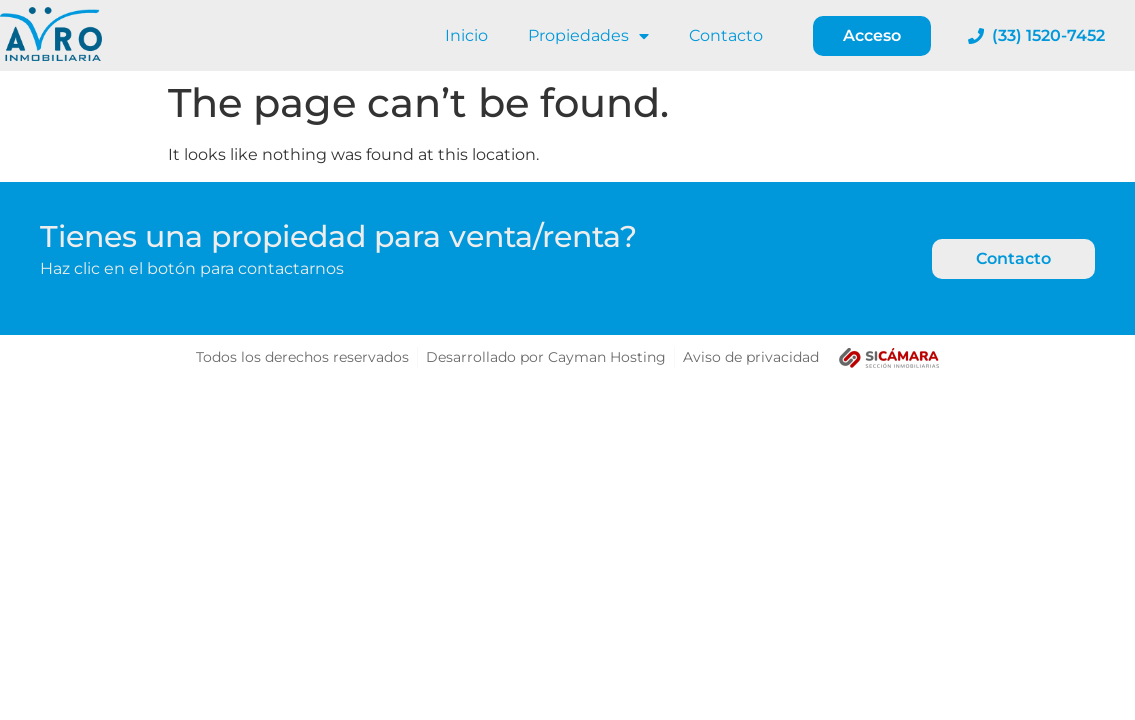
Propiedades (588, 36)
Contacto (726, 35)
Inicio (466, 35)
